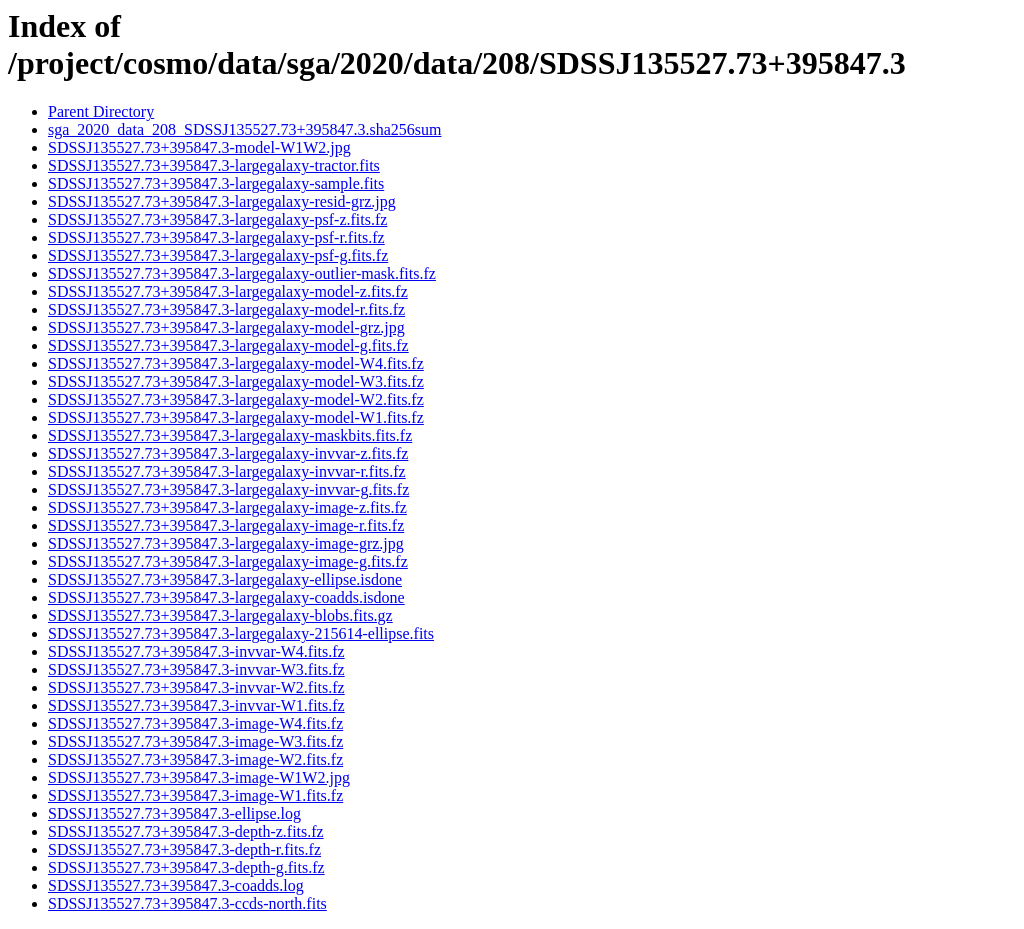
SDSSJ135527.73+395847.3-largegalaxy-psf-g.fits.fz (218, 255)
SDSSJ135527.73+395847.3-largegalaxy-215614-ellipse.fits (241, 633)
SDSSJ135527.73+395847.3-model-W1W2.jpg (199, 147)
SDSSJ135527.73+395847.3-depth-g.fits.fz (186, 867)
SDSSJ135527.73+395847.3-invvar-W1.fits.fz (196, 705)
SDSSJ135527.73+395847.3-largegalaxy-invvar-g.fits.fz (228, 489)
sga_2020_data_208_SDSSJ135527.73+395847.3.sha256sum (244, 129)
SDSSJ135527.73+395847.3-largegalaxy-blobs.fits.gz (220, 615)
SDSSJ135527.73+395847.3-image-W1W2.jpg (199, 777)
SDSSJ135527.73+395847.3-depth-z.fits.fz (186, 831)
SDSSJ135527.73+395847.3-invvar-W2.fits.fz (196, 687)
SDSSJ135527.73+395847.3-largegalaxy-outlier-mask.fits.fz (242, 273)
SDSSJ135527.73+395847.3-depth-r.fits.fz (184, 849)
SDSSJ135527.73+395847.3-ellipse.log (174, 813)
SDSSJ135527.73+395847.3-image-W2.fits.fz (195, 759)
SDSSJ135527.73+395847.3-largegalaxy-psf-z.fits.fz (217, 219)
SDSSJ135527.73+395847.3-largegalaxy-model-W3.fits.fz (236, 381)
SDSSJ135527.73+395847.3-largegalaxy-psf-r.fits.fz (216, 237)
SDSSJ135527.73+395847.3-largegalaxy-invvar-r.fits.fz (227, 471)
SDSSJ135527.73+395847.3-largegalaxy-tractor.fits (214, 165)
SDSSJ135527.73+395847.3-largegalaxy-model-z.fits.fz (228, 291)
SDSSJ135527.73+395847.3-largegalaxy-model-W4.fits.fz (236, 363)
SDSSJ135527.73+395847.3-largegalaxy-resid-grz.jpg (222, 201)
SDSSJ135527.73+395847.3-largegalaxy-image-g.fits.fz (228, 561)
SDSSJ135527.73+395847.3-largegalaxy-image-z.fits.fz (227, 507)
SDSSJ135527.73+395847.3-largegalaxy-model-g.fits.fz (228, 345)
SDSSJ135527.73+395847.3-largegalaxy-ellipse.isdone (225, 579)
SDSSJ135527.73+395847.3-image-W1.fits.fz (195, 795)
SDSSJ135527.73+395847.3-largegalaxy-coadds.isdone (226, 597)
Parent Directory (101, 111)
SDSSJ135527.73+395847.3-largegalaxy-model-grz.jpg (226, 327)
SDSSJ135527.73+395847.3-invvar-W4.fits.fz (196, 651)
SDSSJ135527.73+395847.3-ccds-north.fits (187, 903)
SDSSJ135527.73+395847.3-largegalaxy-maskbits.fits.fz (230, 435)
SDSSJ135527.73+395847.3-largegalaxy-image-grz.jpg (226, 543)
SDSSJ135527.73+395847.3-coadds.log (176, 885)
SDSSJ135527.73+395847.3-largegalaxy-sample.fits (216, 183)
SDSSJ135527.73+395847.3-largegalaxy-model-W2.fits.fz (236, 399)
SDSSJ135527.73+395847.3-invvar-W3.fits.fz (196, 669)
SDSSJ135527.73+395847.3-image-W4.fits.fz (195, 723)
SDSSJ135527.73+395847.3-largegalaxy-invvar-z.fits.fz (228, 453)
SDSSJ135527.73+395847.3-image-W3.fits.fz (195, 741)
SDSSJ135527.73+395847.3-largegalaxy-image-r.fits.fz (226, 525)
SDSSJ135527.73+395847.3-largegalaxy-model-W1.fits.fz (236, 417)
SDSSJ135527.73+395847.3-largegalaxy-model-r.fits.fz (226, 309)
